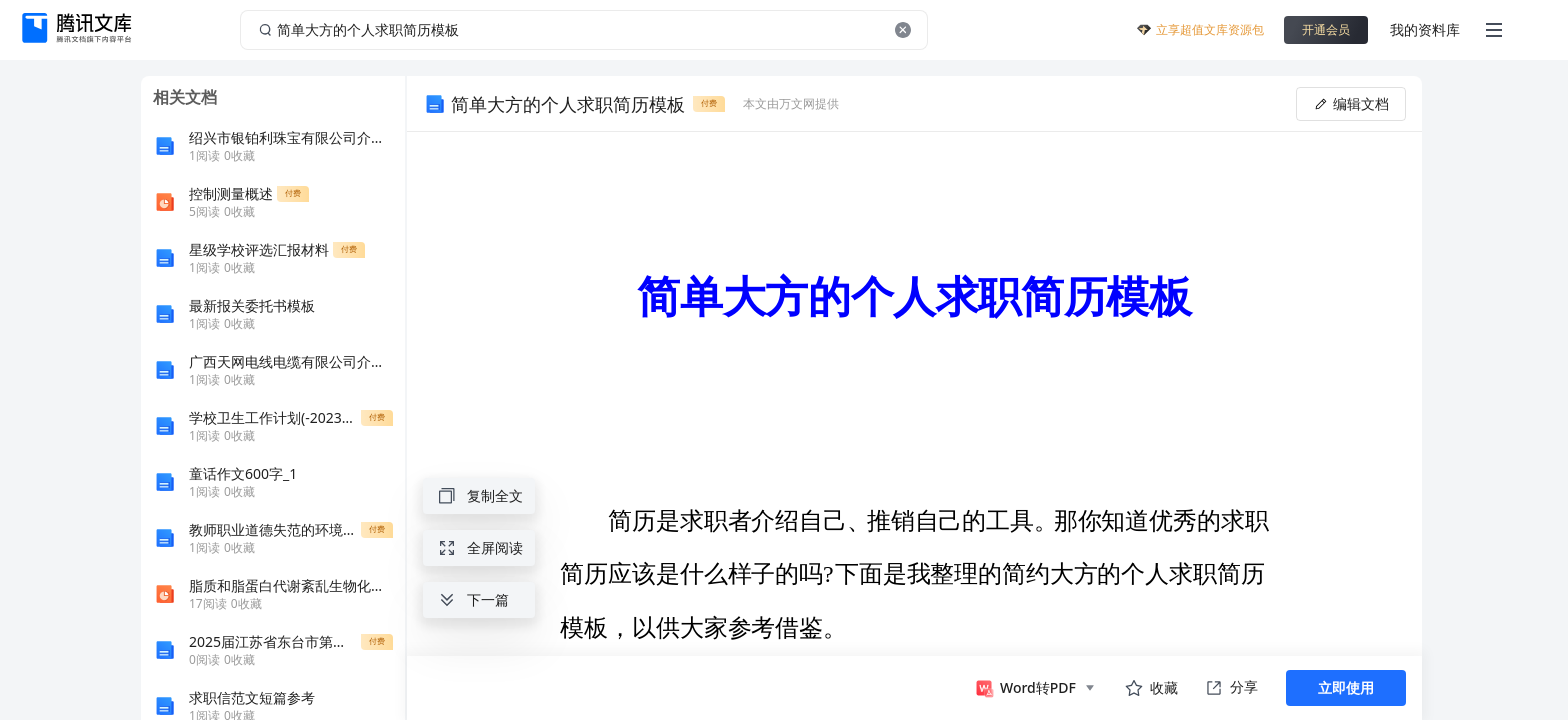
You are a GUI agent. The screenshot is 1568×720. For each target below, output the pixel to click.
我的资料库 (1425, 29)
